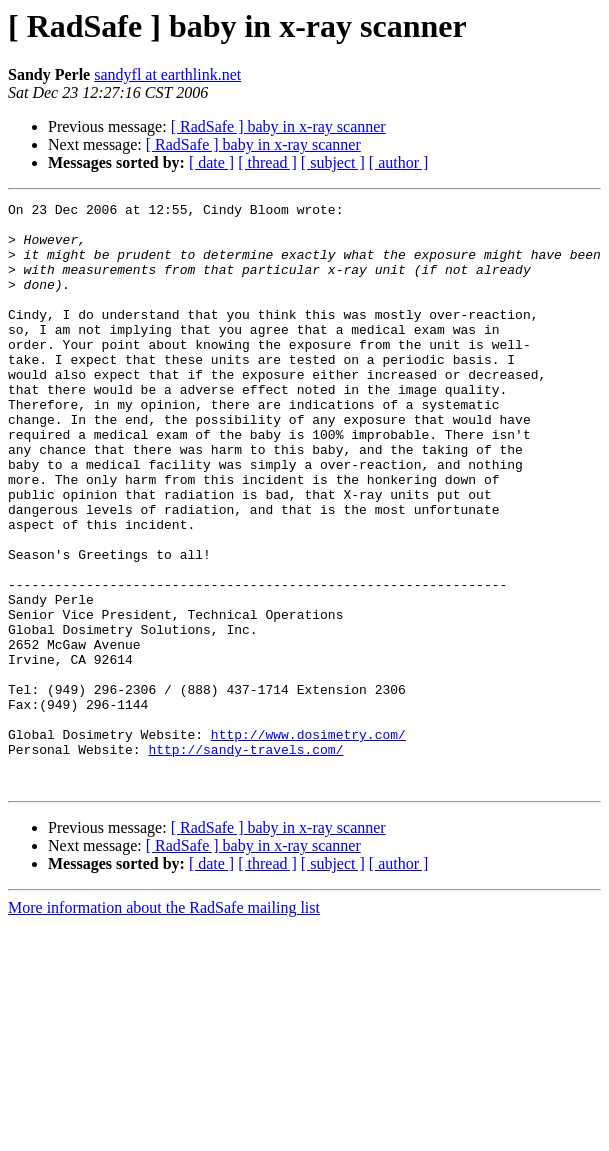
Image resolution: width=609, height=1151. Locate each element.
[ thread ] (267, 162)
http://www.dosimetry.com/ (308, 842)
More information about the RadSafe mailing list (164, 1024)
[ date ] (211, 162)
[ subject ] (333, 162)
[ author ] (399, 162)
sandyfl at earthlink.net (167, 74)
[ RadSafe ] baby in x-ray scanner (278, 126)
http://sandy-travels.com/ (245, 860)
